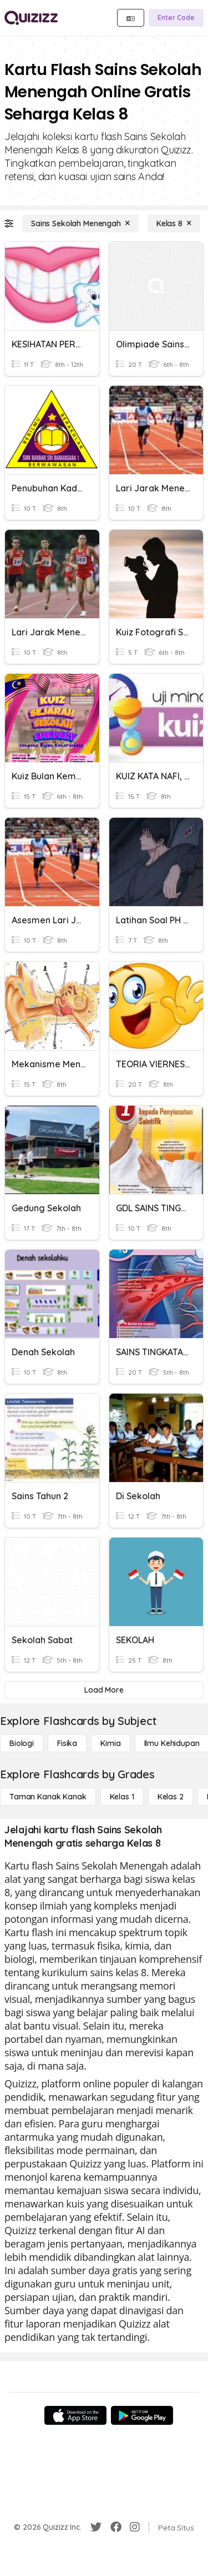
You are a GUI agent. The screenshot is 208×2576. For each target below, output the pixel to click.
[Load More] (104, 1690)
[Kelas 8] (174, 223)
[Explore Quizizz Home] (31, 18)
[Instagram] (135, 2527)
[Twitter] (96, 2527)
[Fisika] (67, 1743)
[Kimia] (110, 1743)
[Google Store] (142, 2415)
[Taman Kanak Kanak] (48, 1797)
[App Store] (75, 2415)
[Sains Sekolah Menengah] (80, 223)
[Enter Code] (176, 18)
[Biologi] (21, 1743)
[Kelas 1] (122, 1797)
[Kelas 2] (170, 1797)
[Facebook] (115, 2527)
